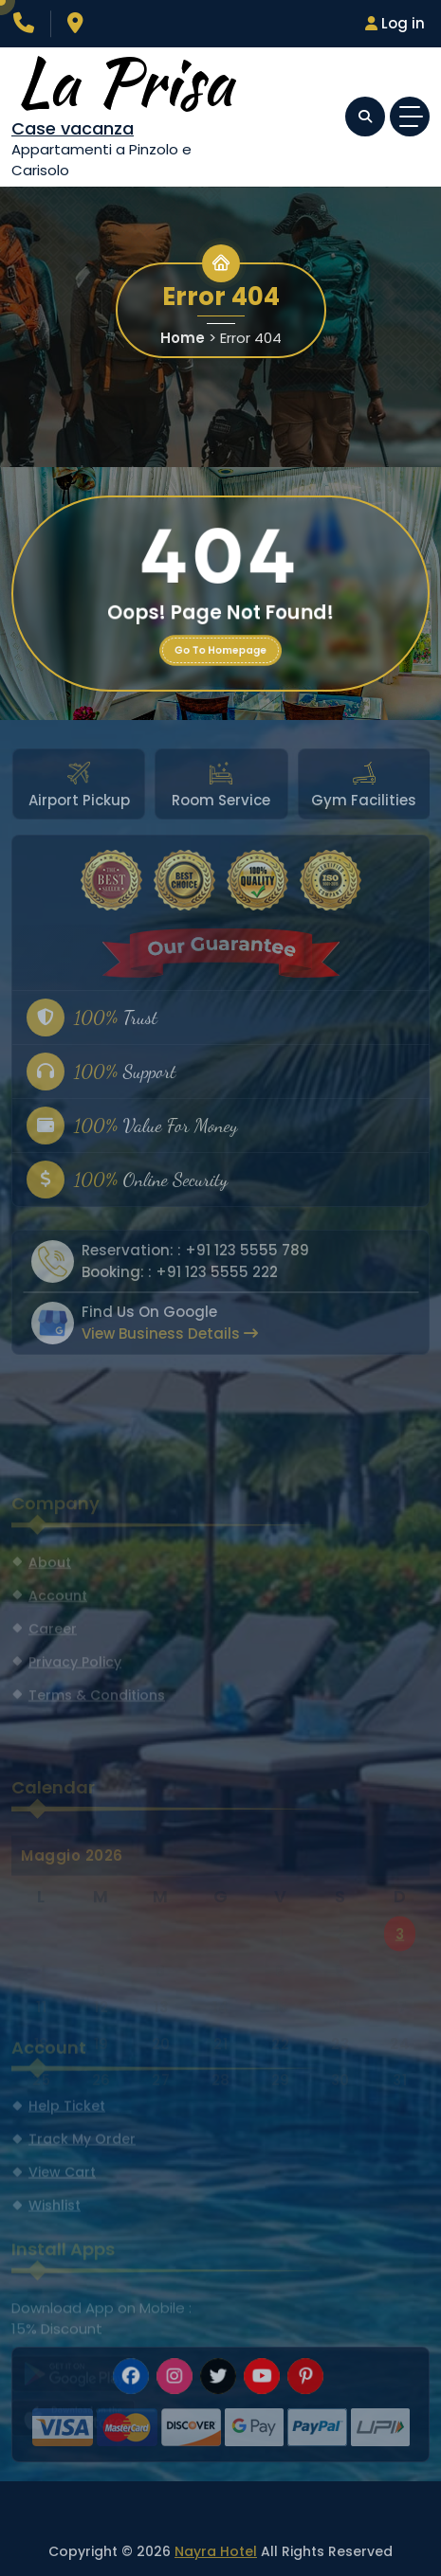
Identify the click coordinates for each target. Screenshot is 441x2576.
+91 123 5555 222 (217, 1272)
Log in (395, 23)
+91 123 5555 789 (247, 1250)
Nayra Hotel (216, 2551)
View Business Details (170, 1333)
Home (182, 338)
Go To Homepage (220, 650)
